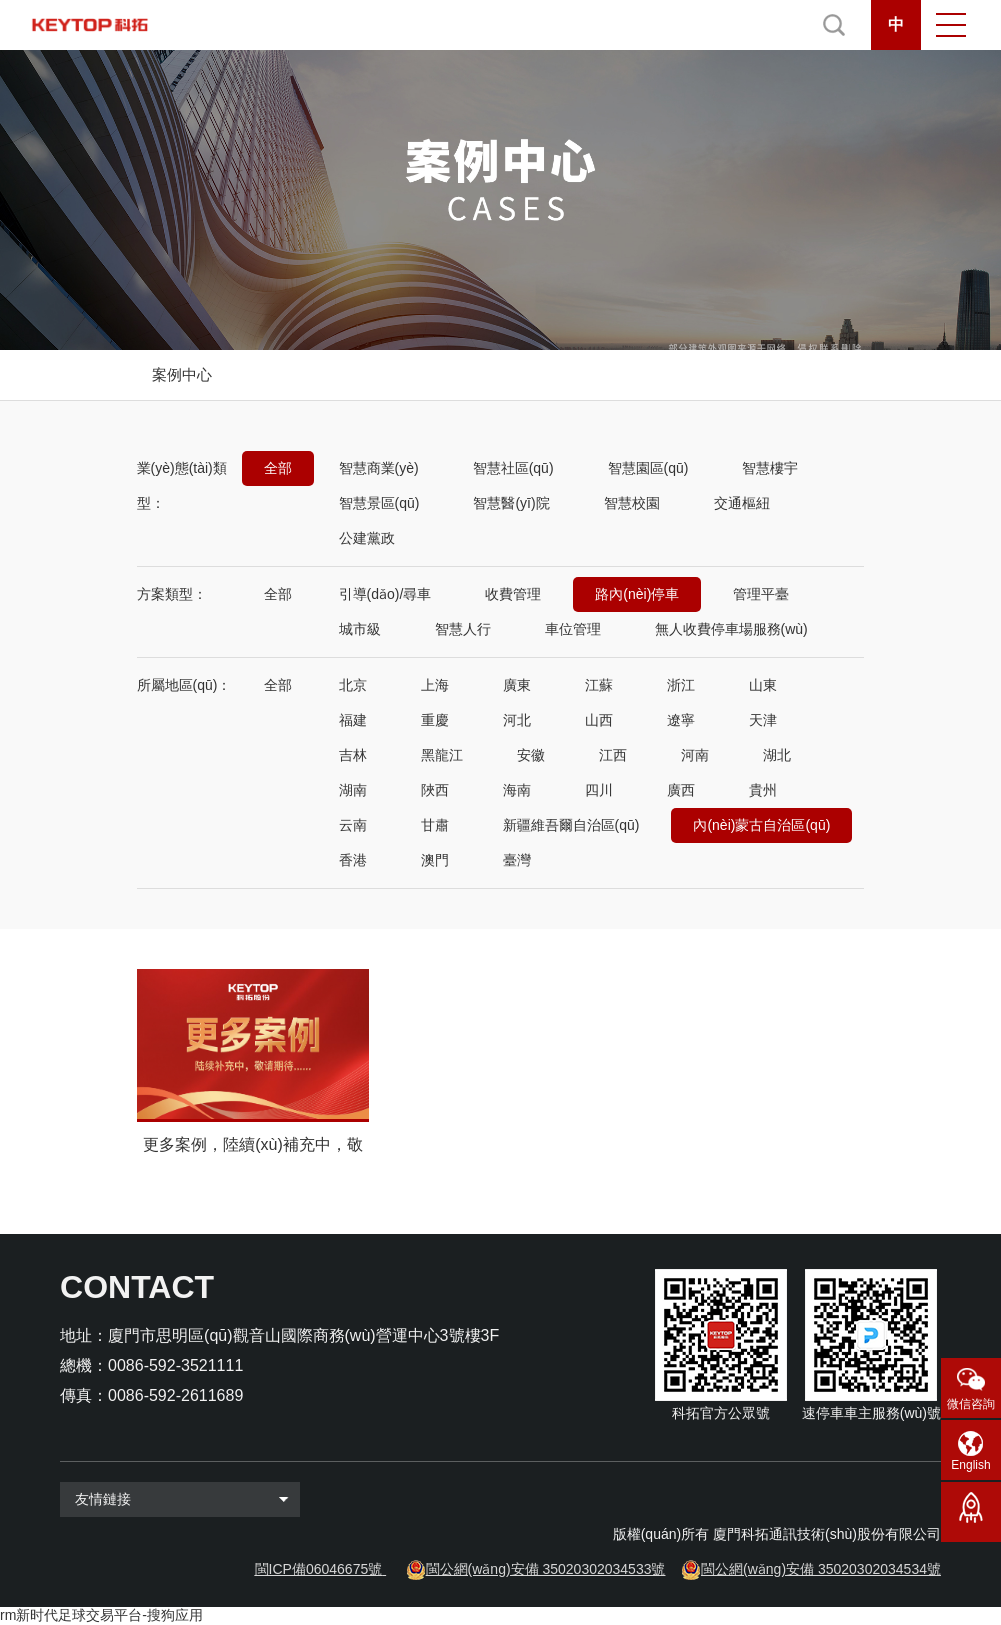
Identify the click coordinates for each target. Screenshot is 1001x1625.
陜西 (435, 790)
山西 (599, 720)
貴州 (763, 790)
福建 (353, 720)
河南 (695, 755)
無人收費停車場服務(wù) (731, 629)
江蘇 (599, 685)
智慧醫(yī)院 (511, 503)
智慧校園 (632, 503)
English (970, 1465)
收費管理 (513, 594)
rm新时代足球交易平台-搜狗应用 (101, 1615)
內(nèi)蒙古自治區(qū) (761, 825)
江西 (613, 755)
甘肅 (435, 825)
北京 (353, 685)
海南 (517, 790)
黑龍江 (442, 755)
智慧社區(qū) (513, 468)
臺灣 (517, 860)
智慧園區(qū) (648, 468)
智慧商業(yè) (379, 468)
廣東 (517, 685)
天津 (763, 720)
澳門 (435, 860)
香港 (353, 860)
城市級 (360, 629)
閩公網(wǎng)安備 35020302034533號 (546, 1569)
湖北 (777, 755)
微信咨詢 (971, 1404)
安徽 (531, 755)
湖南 (353, 790)
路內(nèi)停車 (637, 594)
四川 (599, 790)
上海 (435, 685)
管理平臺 (761, 594)
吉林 (353, 755)
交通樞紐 (742, 503)
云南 (353, 825)
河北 (517, 720)
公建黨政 (367, 538)
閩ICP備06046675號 (319, 1569)
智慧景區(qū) (379, 503)
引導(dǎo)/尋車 (385, 594)
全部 (278, 468)
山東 (763, 685)
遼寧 (681, 720)
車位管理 (573, 629)
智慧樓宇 (770, 468)
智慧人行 (463, 629)
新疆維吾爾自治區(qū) (571, 825)
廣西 (681, 790)
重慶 (435, 720)
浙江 (681, 685)
